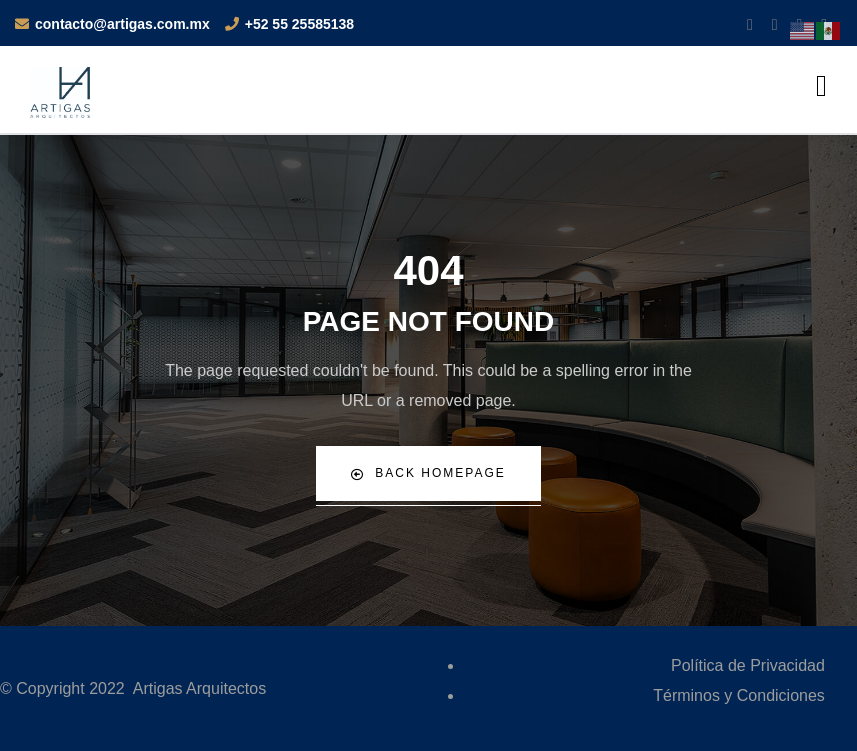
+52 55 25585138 (299, 24)
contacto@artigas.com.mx (122, 24)
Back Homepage (428, 473)
